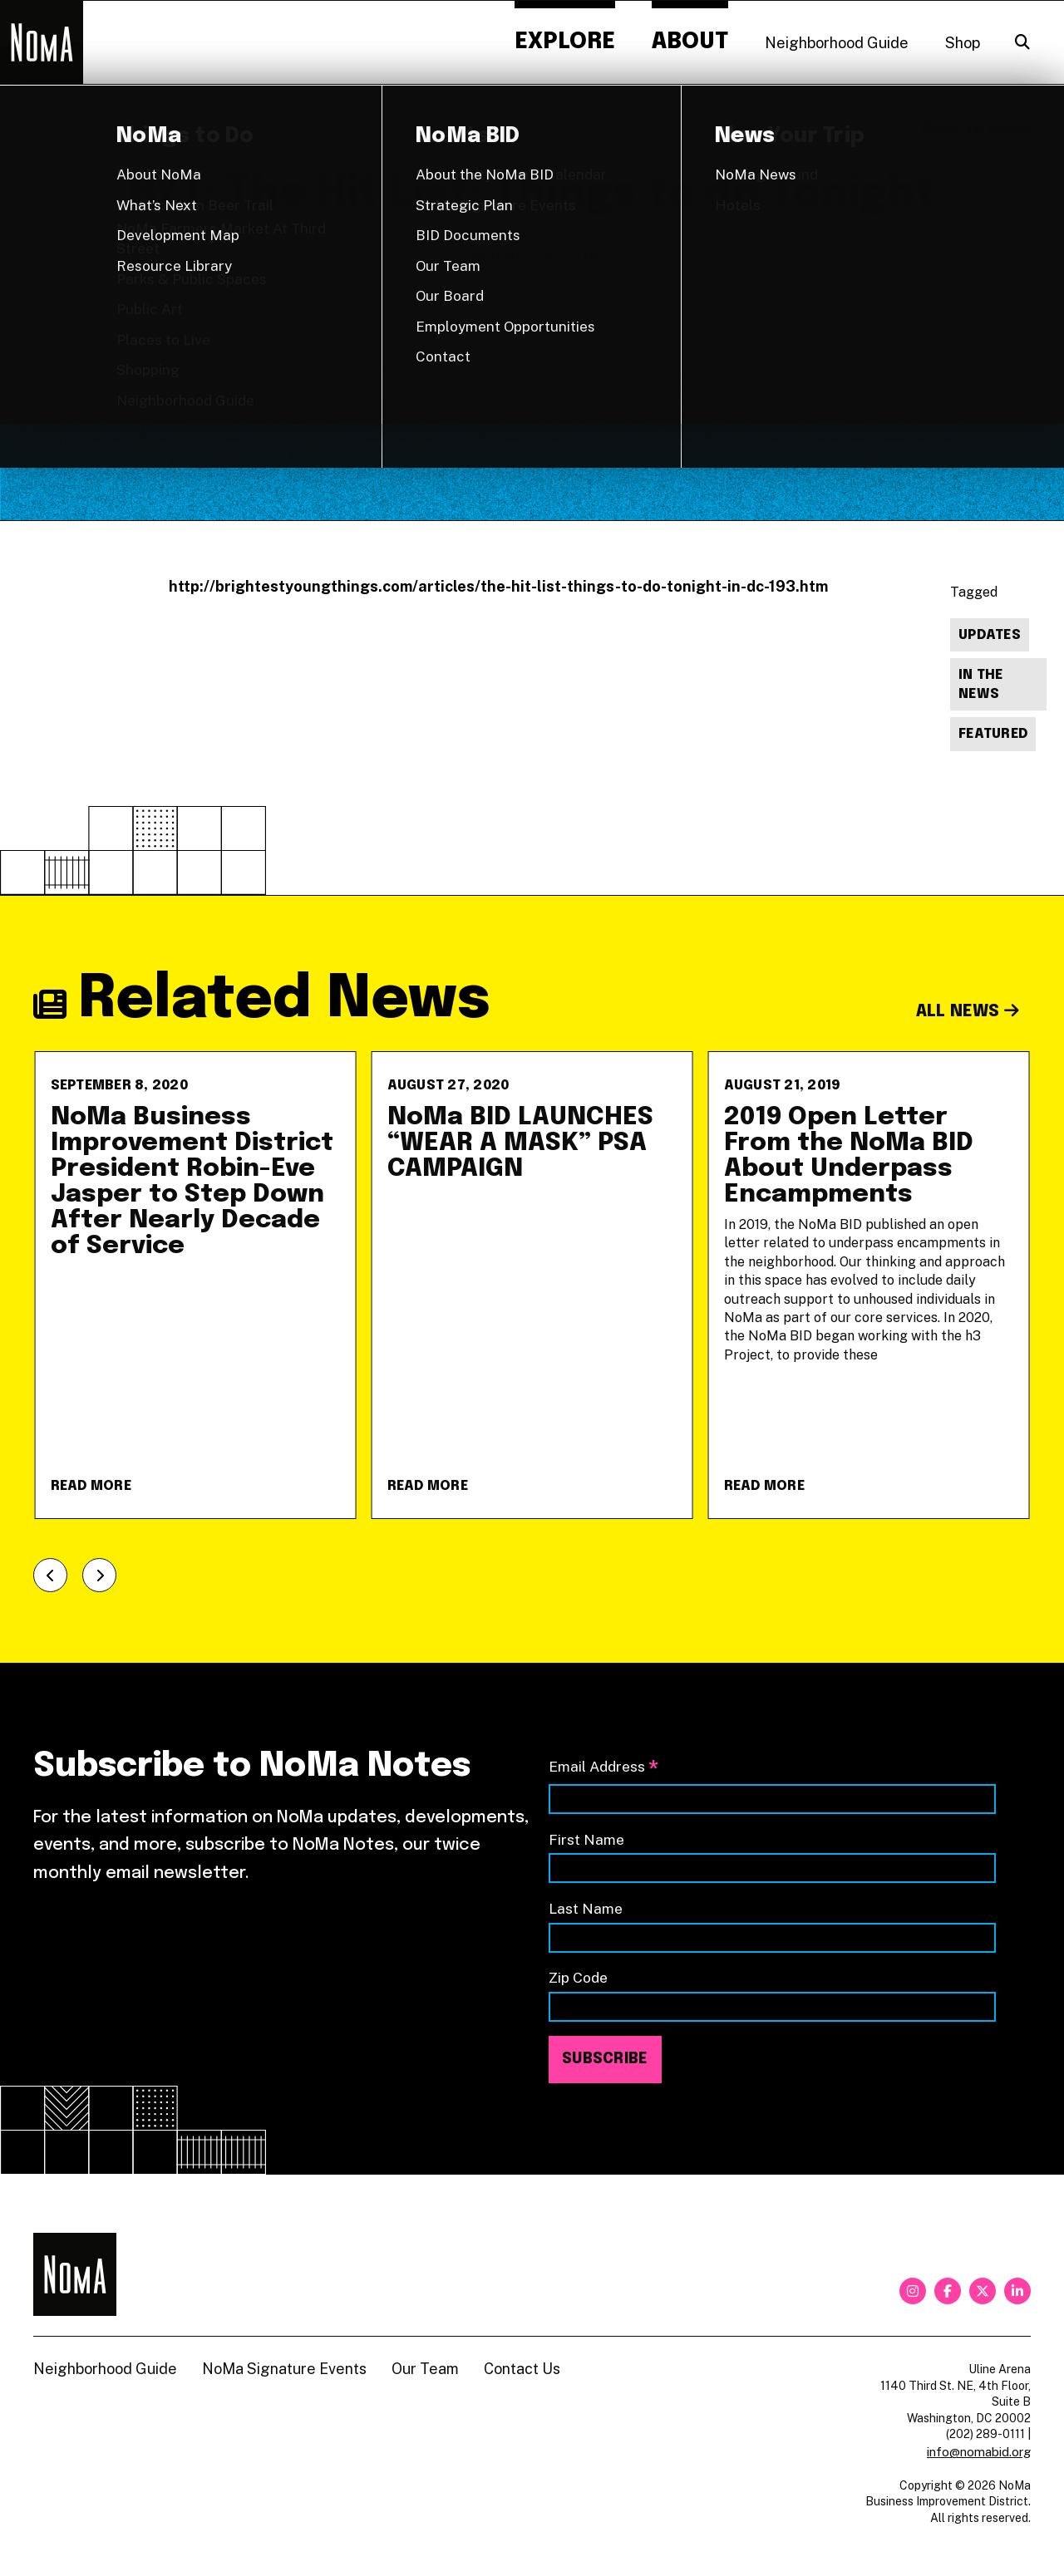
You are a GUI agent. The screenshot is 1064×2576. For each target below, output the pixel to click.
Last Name (586, 1908)
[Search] (1022, 42)
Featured (992, 734)
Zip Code (578, 1977)
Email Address (603, 1768)
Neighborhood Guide (837, 43)
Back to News (976, 129)
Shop (962, 43)
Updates (989, 635)
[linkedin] (1017, 2291)
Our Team (425, 2368)
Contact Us (522, 2368)
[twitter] (982, 2291)
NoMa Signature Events (284, 2368)
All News (968, 1011)
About (690, 42)
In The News (980, 684)
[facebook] (947, 2291)
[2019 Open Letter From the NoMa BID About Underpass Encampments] (869, 1285)
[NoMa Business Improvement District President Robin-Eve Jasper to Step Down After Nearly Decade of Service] (196, 1285)
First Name (586, 1839)
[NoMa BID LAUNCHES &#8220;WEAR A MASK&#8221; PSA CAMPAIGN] (532, 1285)
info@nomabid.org (979, 2452)
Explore (565, 42)
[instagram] (912, 2291)
